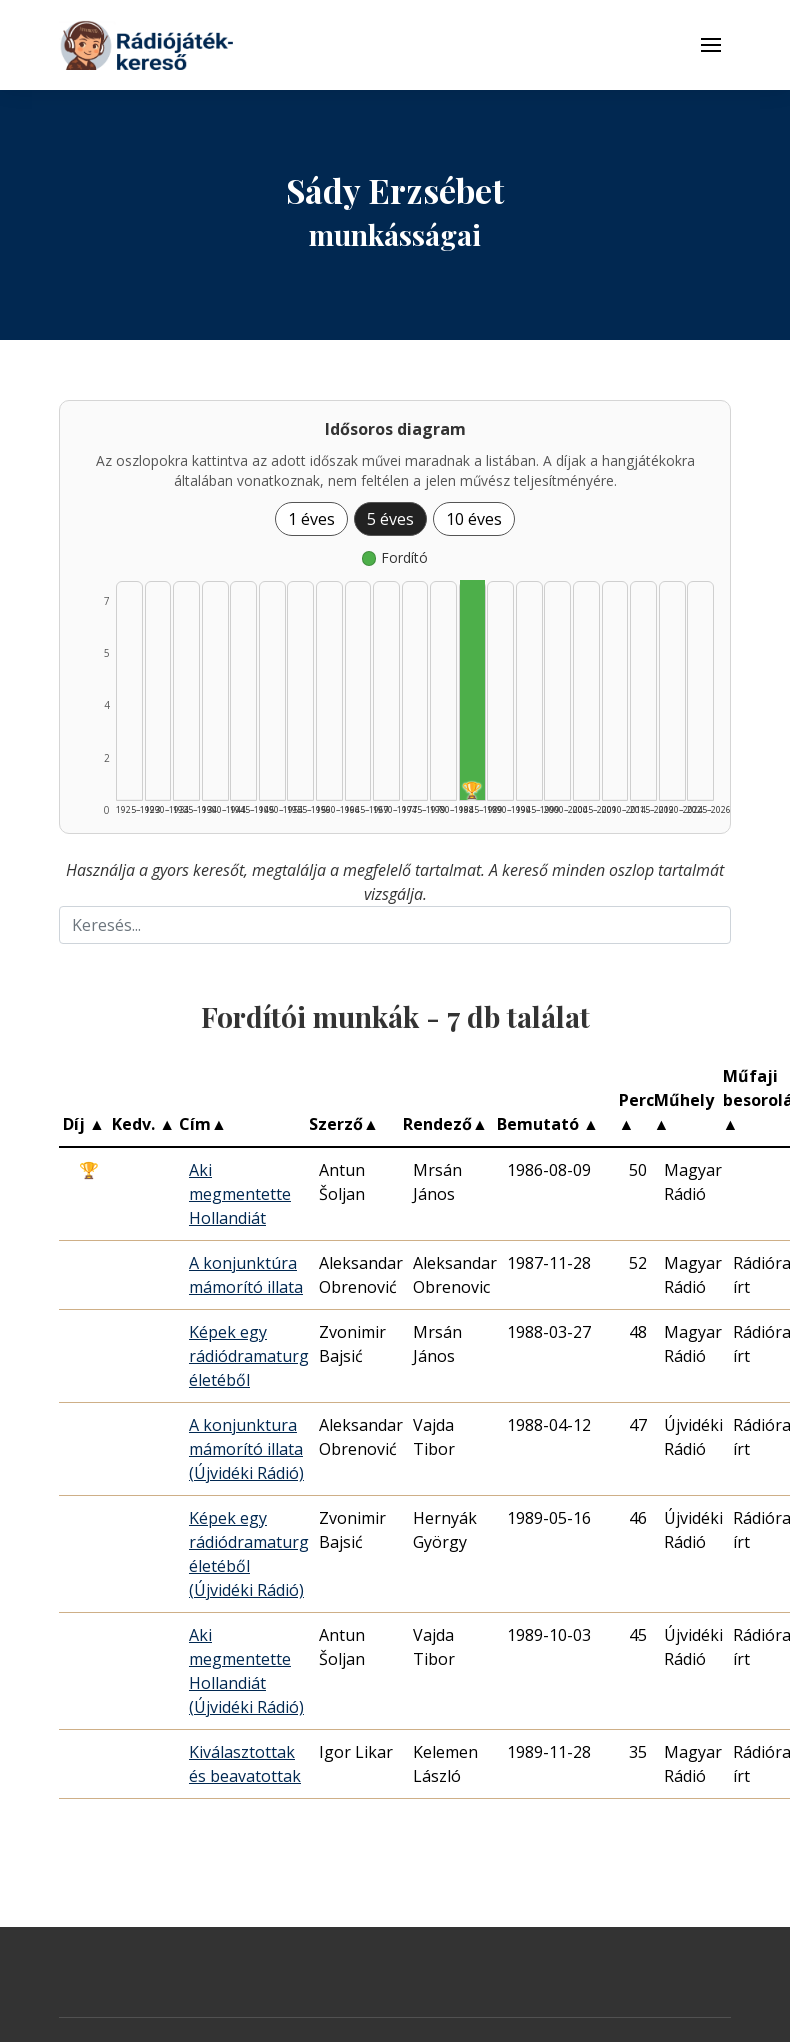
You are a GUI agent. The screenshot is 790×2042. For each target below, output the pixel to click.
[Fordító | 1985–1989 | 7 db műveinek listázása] (472, 690)
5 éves (390, 519)
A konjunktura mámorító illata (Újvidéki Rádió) (246, 1449)
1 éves (311, 519)
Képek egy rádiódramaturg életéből (249, 1356)
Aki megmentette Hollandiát (240, 1194)
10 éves (474, 519)
